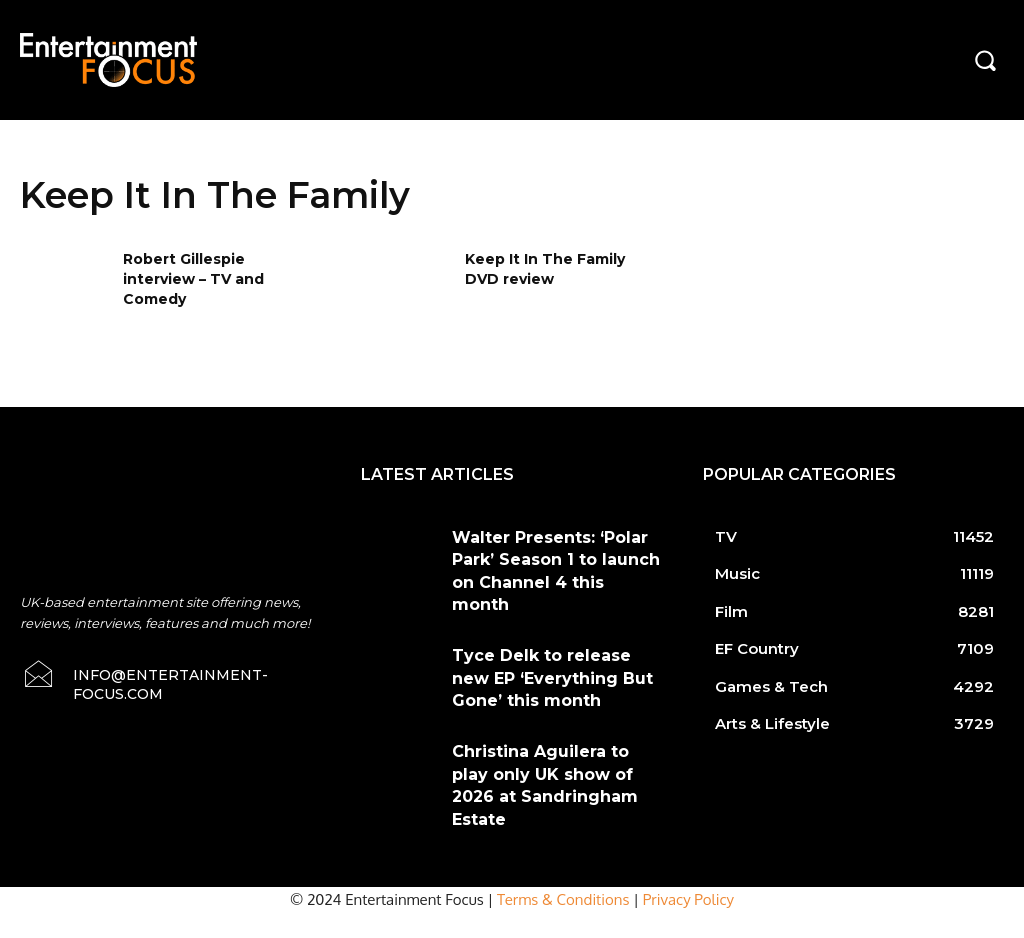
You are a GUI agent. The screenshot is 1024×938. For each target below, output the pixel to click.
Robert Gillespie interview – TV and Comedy (193, 278)
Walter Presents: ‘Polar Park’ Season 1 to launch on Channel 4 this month (552, 554)
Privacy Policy (688, 834)
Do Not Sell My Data (150, 927)
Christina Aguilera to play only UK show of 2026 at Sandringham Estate (542, 729)
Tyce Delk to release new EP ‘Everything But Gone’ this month (553, 642)
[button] (985, 60)
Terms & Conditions (563, 834)
